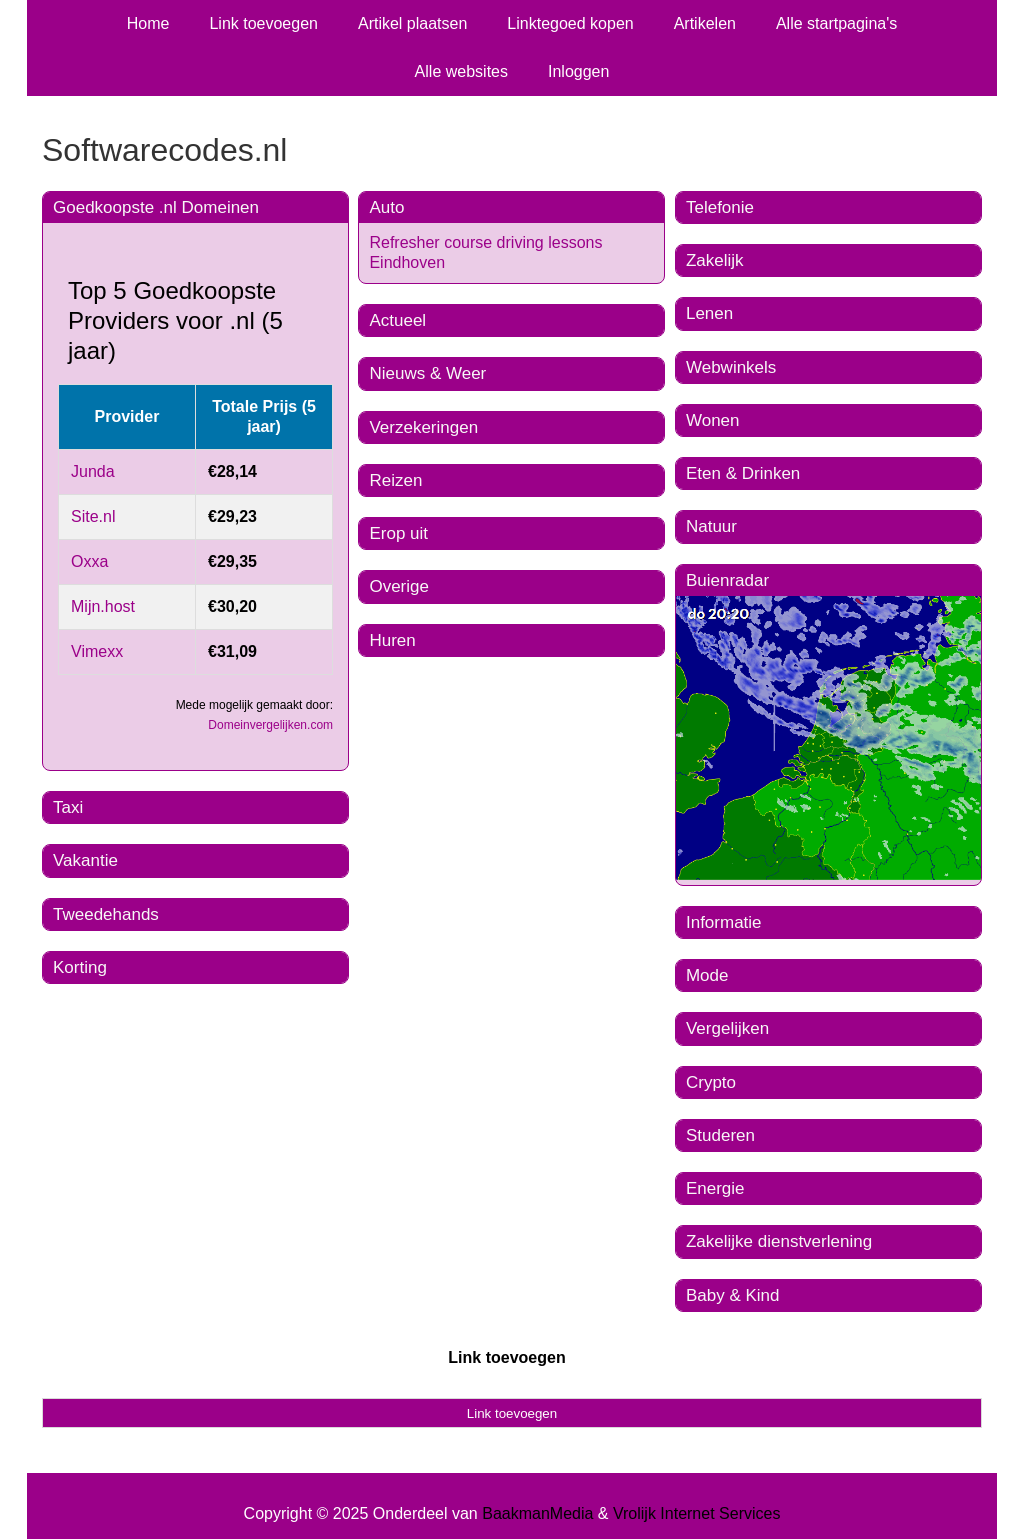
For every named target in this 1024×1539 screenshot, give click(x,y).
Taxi (68, 807)
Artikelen (705, 23)
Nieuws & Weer (427, 373)
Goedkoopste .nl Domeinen (156, 207)
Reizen (395, 480)
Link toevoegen (263, 23)
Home (148, 23)
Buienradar (727, 580)
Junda (93, 471)
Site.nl (93, 516)
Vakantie (85, 860)
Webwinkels (731, 367)
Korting (80, 967)
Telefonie (720, 207)
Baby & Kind (733, 1295)
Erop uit (398, 533)
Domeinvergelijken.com (270, 725)
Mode (707, 975)
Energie (715, 1188)
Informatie (724, 922)
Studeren (720, 1135)
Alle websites (461, 71)
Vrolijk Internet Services (696, 1513)
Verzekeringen (423, 427)
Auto (386, 207)
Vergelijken (727, 1028)
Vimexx (97, 651)
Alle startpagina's (836, 23)
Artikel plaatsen (412, 23)
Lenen (709, 313)
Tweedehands (106, 914)
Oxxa (89, 561)
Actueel (397, 320)
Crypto (711, 1082)
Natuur (711, 526)
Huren (392, 640)
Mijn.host (103, 606)
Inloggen (578, 71)
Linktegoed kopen (570, 23)
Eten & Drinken (743, 473)
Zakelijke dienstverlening (779, 1241)
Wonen (713, 420)
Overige (399, 586)
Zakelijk (715, 260)
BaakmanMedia (537, 1513)
